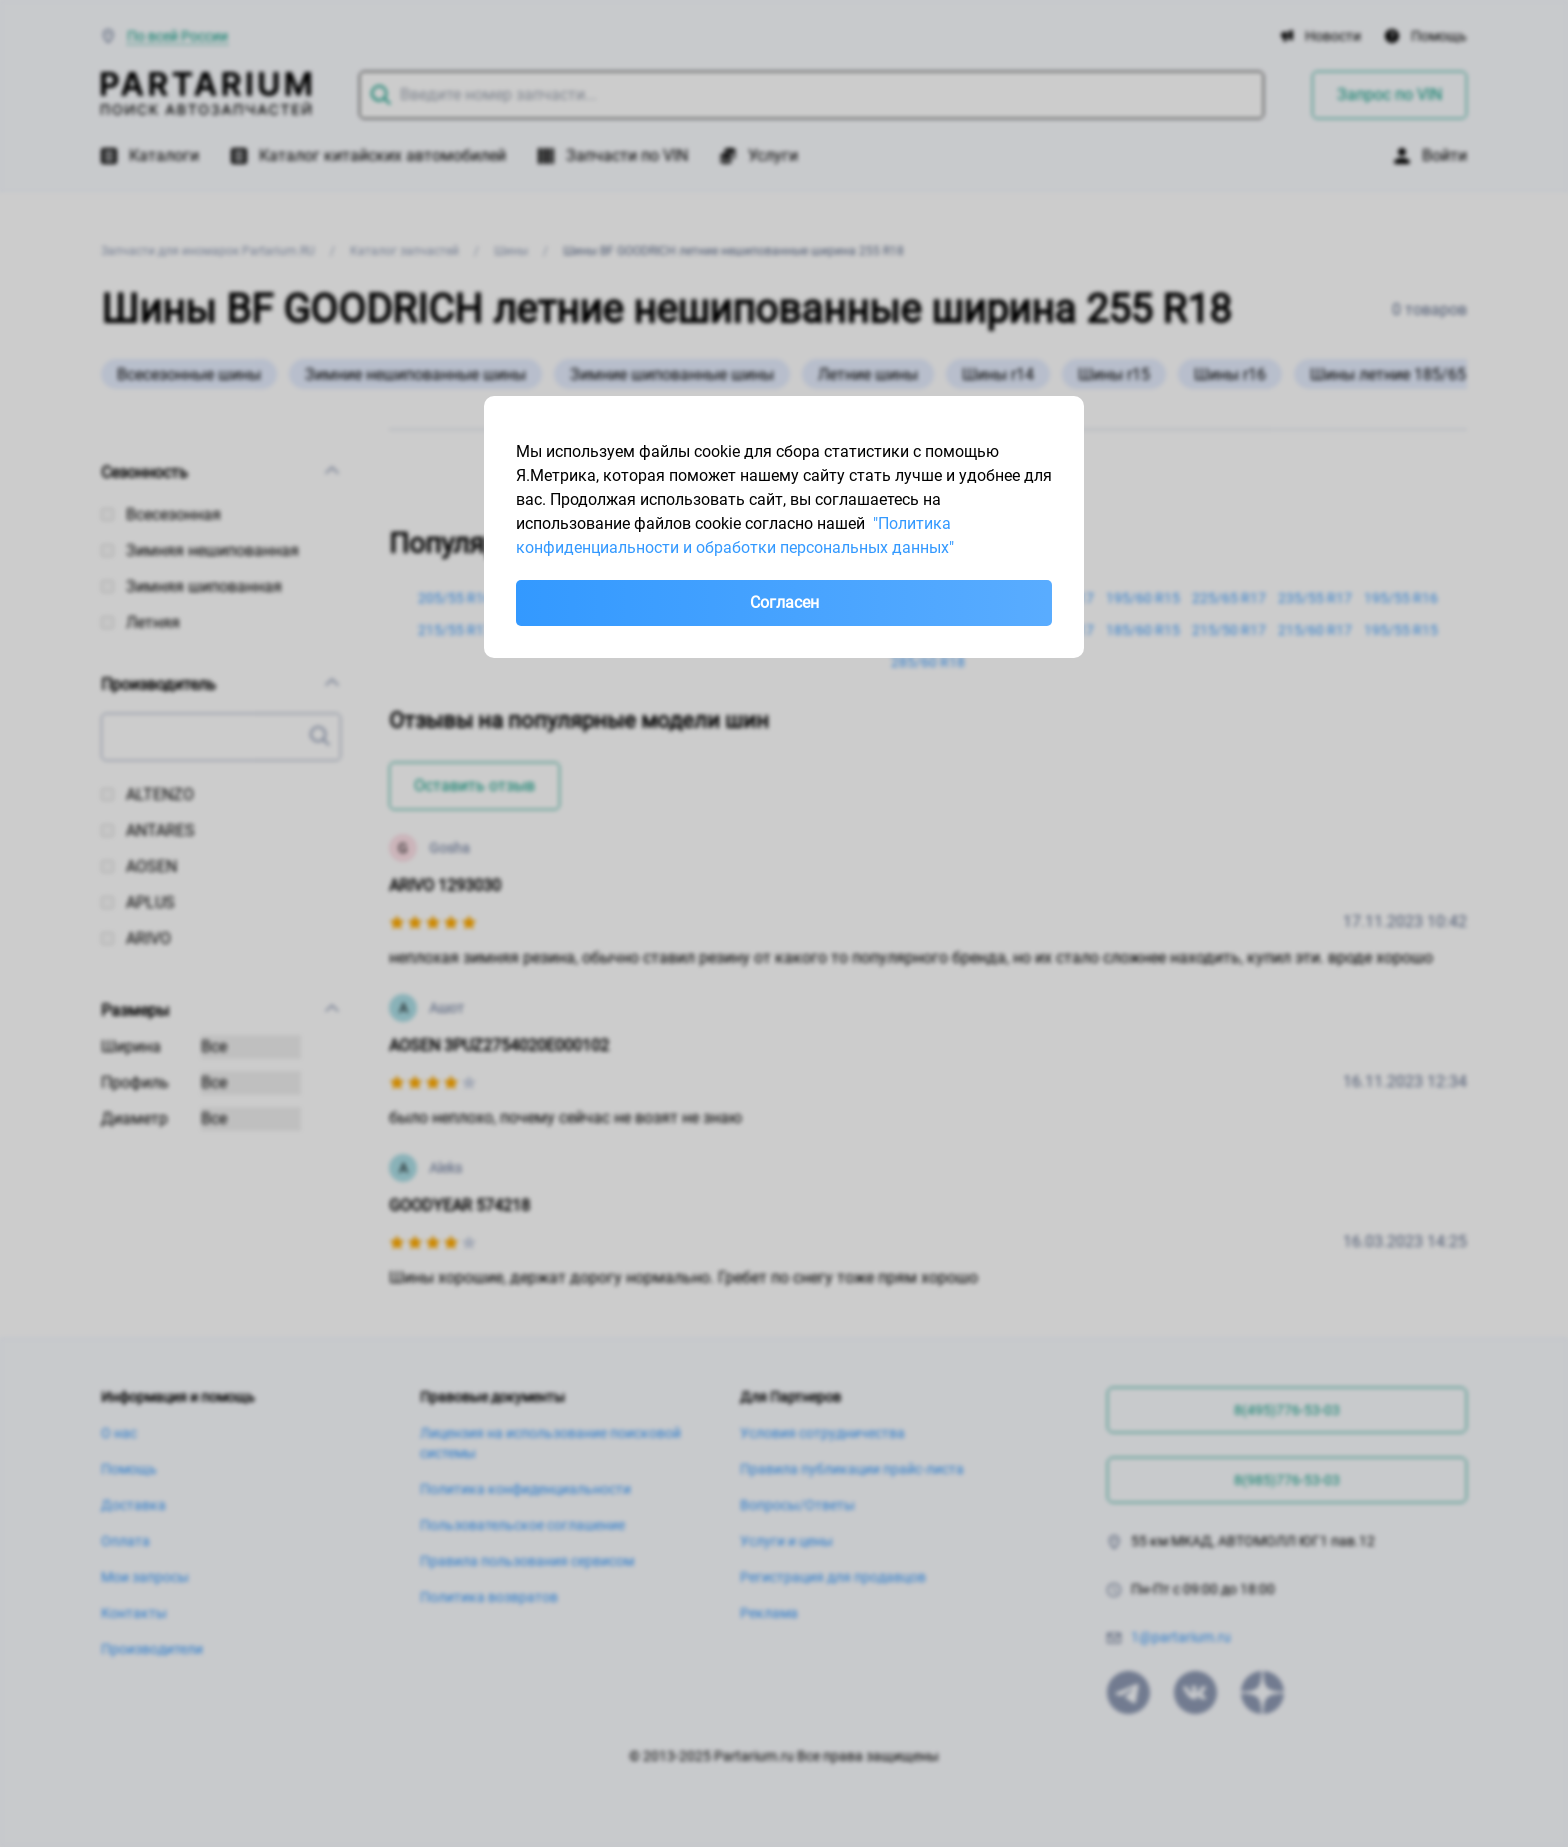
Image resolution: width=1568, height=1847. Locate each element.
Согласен (784, 602)
